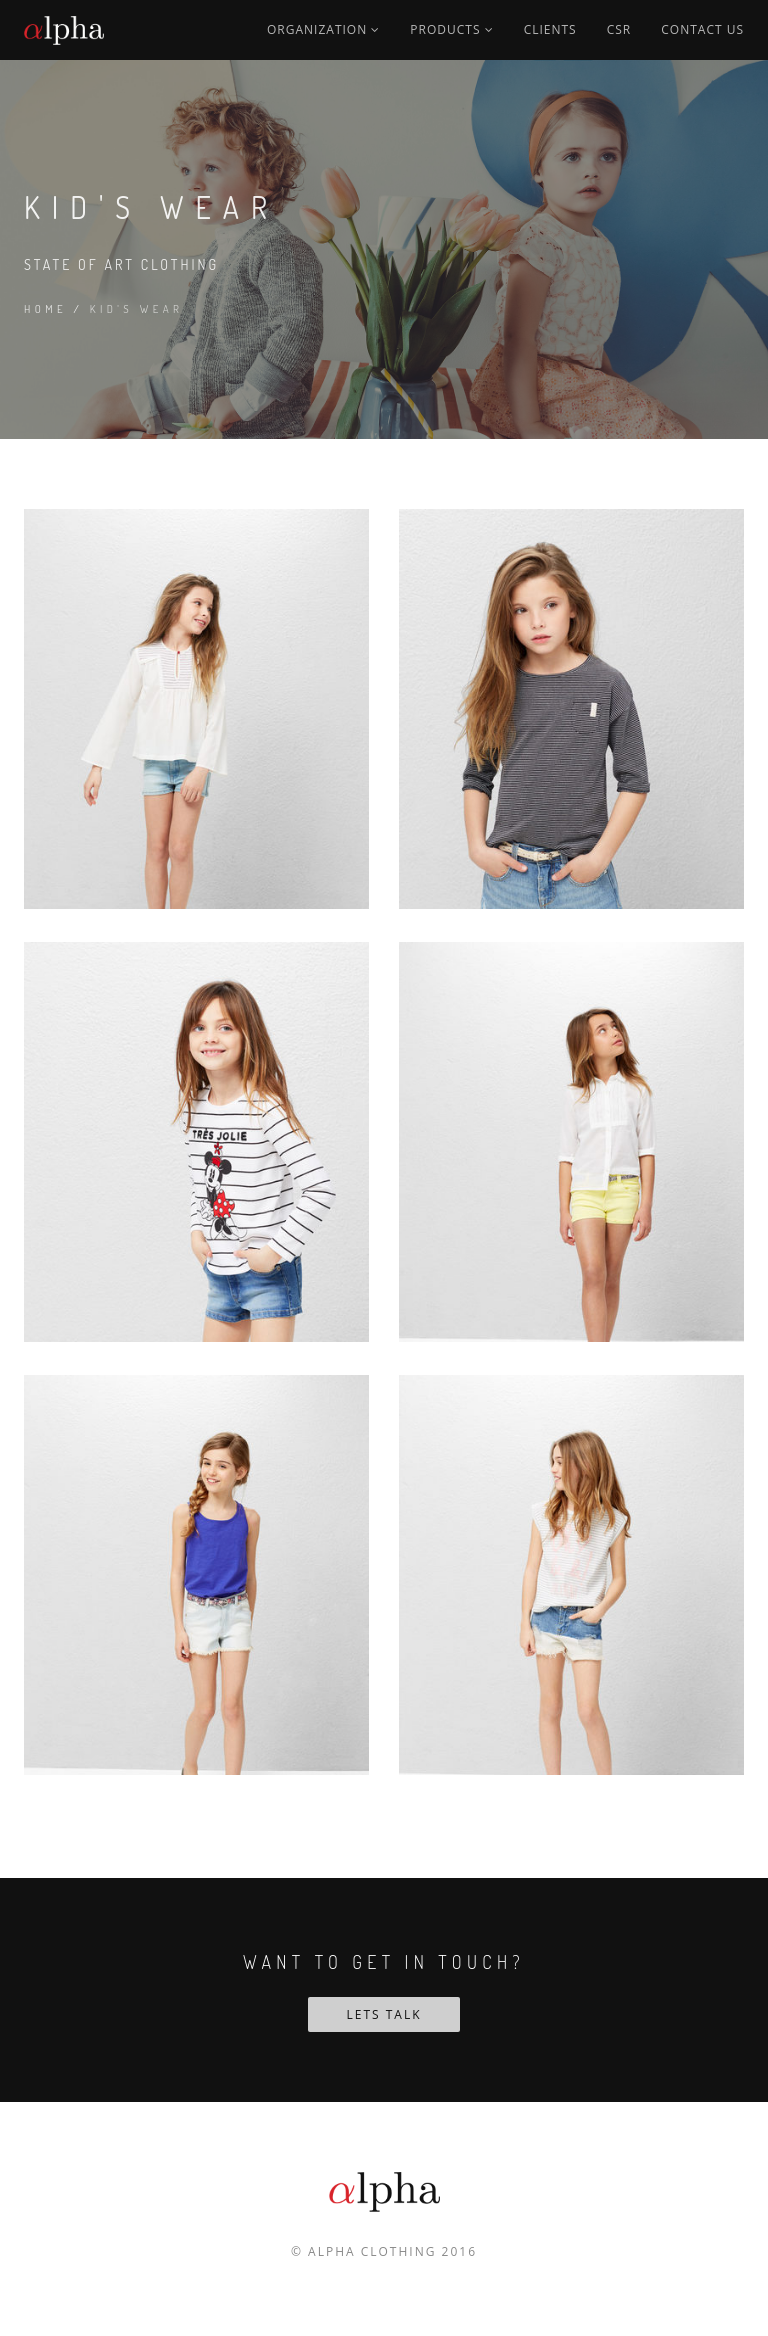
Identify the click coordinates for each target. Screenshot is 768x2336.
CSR (619, 29)
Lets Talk (383, 2014)
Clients (550, 29)
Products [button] (451, 29)
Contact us (702, 29)
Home (45, 309)
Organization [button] (323, 29)
